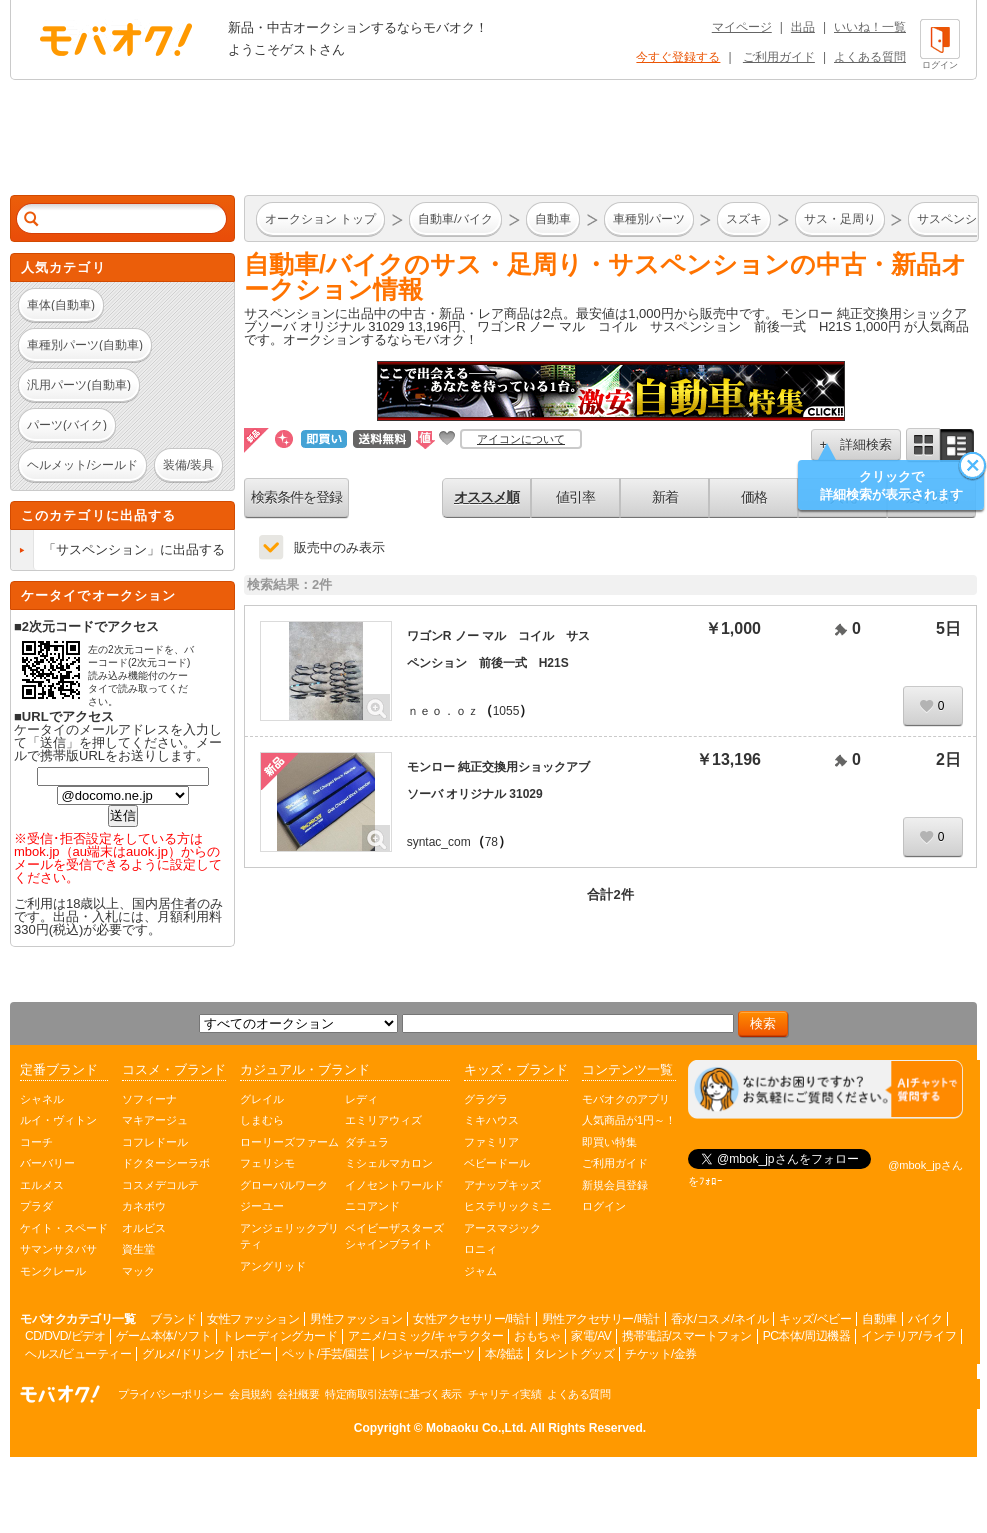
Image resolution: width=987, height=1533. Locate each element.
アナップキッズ (502, 1185)
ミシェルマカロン (389, 1163)
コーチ (36, 1142)
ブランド (173, 1319)
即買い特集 (609, 1142)
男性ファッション (356, 1319)
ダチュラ (367, 1142)
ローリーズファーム (289, 1142)
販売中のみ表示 (339, 547)
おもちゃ (537, 1336)
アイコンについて (521, 439)
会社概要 (298, 1394)
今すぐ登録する (678, 57)
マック (138, 1271)
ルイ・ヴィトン (58, 1120)
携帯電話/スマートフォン (686, 1336)
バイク (925, 1319)
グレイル (262, 1099)
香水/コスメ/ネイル (720, 1319)
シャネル (42, 1099)
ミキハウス (491, 1120)
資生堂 (138, 1249)
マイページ (742, 27)
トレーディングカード (279, 1336)
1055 (506, 711)
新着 (665, 497)
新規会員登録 (615, 1185)
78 (491, 842)
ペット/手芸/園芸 (325, 1354)
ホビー (254, 1354)
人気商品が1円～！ (629, 1120)
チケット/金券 (661, 1354)
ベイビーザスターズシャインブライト (394, 1236)
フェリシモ (267, 1163)
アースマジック (502, 1228)
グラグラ (486, 1099)
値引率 (575, 497)
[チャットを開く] (825, 1089)
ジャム (480, 1271)
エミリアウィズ (383, 1120)
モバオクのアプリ (626, 1099)
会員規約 (250, 1394)
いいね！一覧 (870, 27)
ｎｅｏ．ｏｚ (443, 711)
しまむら (262, 1120)
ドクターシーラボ (166, 1163)
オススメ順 (486, 497)
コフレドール (155, 1142)
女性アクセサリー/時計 (472, 1319)
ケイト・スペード (64, 1228)
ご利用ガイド (779, 57)
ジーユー (262, 1206)
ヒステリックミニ (508, 1206)
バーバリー (47, 1163)
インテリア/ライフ (908, 1336)
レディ (361, 1099)
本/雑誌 (503, 1354)
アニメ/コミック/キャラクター (425, 1336)
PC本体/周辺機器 (807, 1336)
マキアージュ (155, 1120)
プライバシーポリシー (170, 1394)
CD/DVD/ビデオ (65, 1336)
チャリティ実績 (505, 1394)
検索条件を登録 (296, 497)
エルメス (42, 1185)
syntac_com (439, 842)
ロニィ (480, 1249)
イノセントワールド (394, 1185)
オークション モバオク (116, 39)
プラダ (36, 1206)
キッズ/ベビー (815, 1319)
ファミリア (491, 1142)
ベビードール (497, 1163)
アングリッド (273, 1266)
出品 (803, 27)
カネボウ (144, 1206)
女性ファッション (253, 1319)
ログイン (604, 1206)
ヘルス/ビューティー (78, 1354)
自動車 (879, 1319)
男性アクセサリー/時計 (601, 1319)
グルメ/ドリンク (183, 1354)
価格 (754, 497)
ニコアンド (372, 1206)
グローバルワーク (284, 1185)
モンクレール (53, 1271)
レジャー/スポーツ (426, 1354)
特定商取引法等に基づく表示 (393, 1394)
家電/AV (591, 1336)
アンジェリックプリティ (289, 1236)
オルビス (144, 1228)
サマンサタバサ (58, 1249)
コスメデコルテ (160, 1185)
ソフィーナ (149, 1099)
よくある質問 (870, 57)
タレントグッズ (574, 1354)
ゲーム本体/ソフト (163, 1336)
